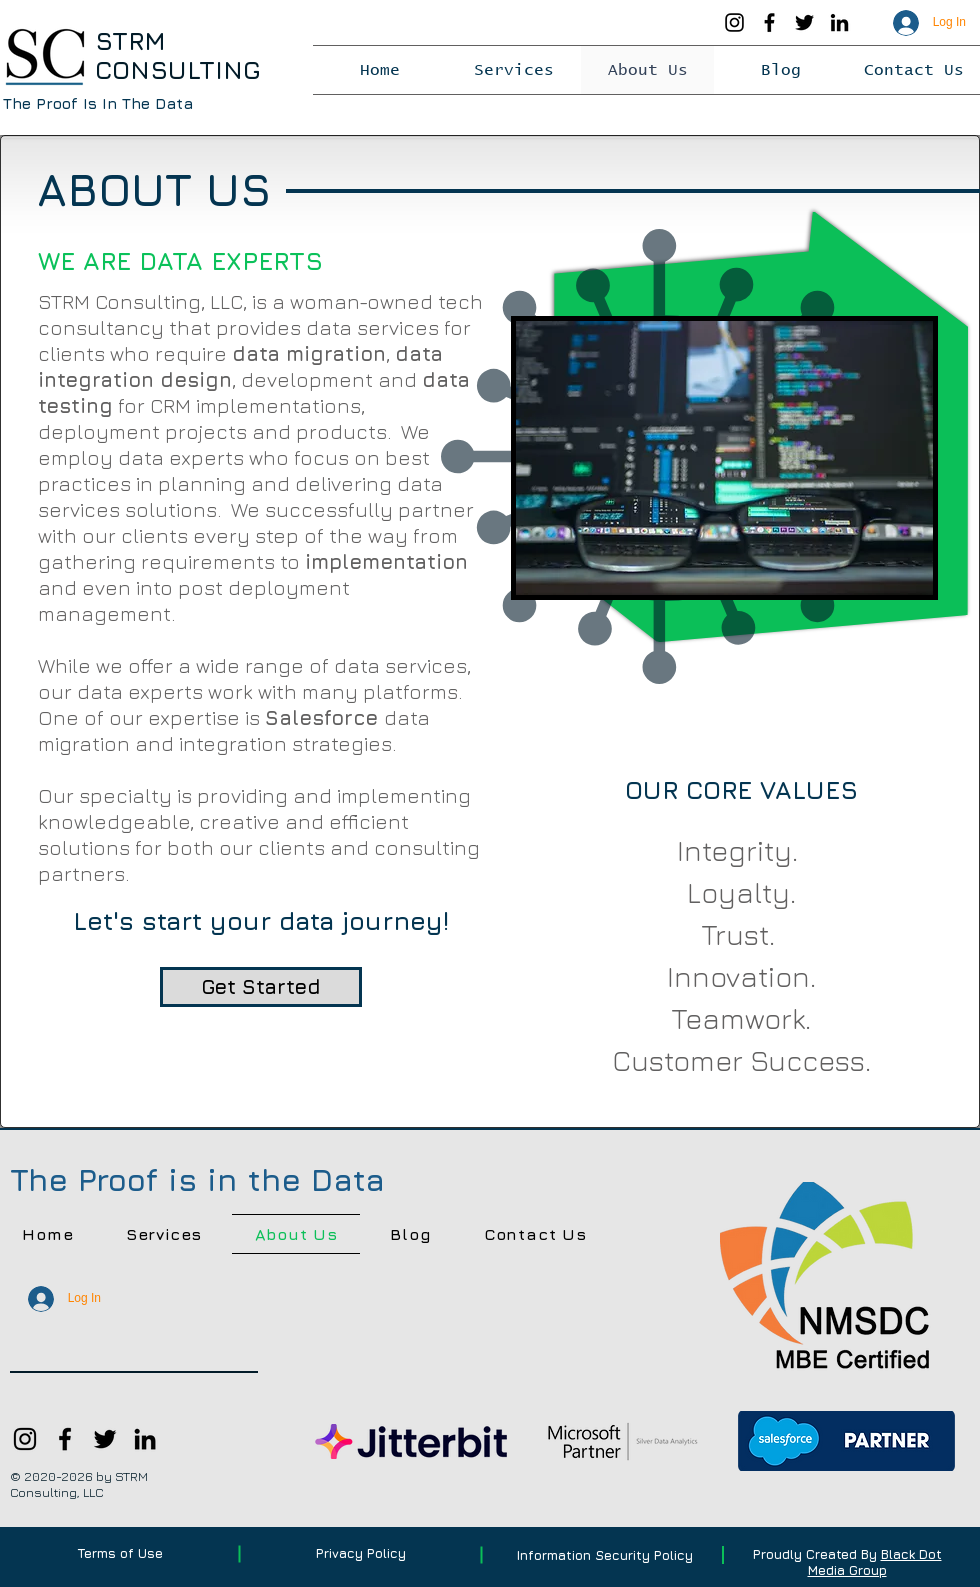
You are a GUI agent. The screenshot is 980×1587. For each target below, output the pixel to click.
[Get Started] (261, 987)
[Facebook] (769, 22)
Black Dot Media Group (875, 1562)
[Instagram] (734, 22)
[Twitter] (804, 22)
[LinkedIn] (839, 22)
